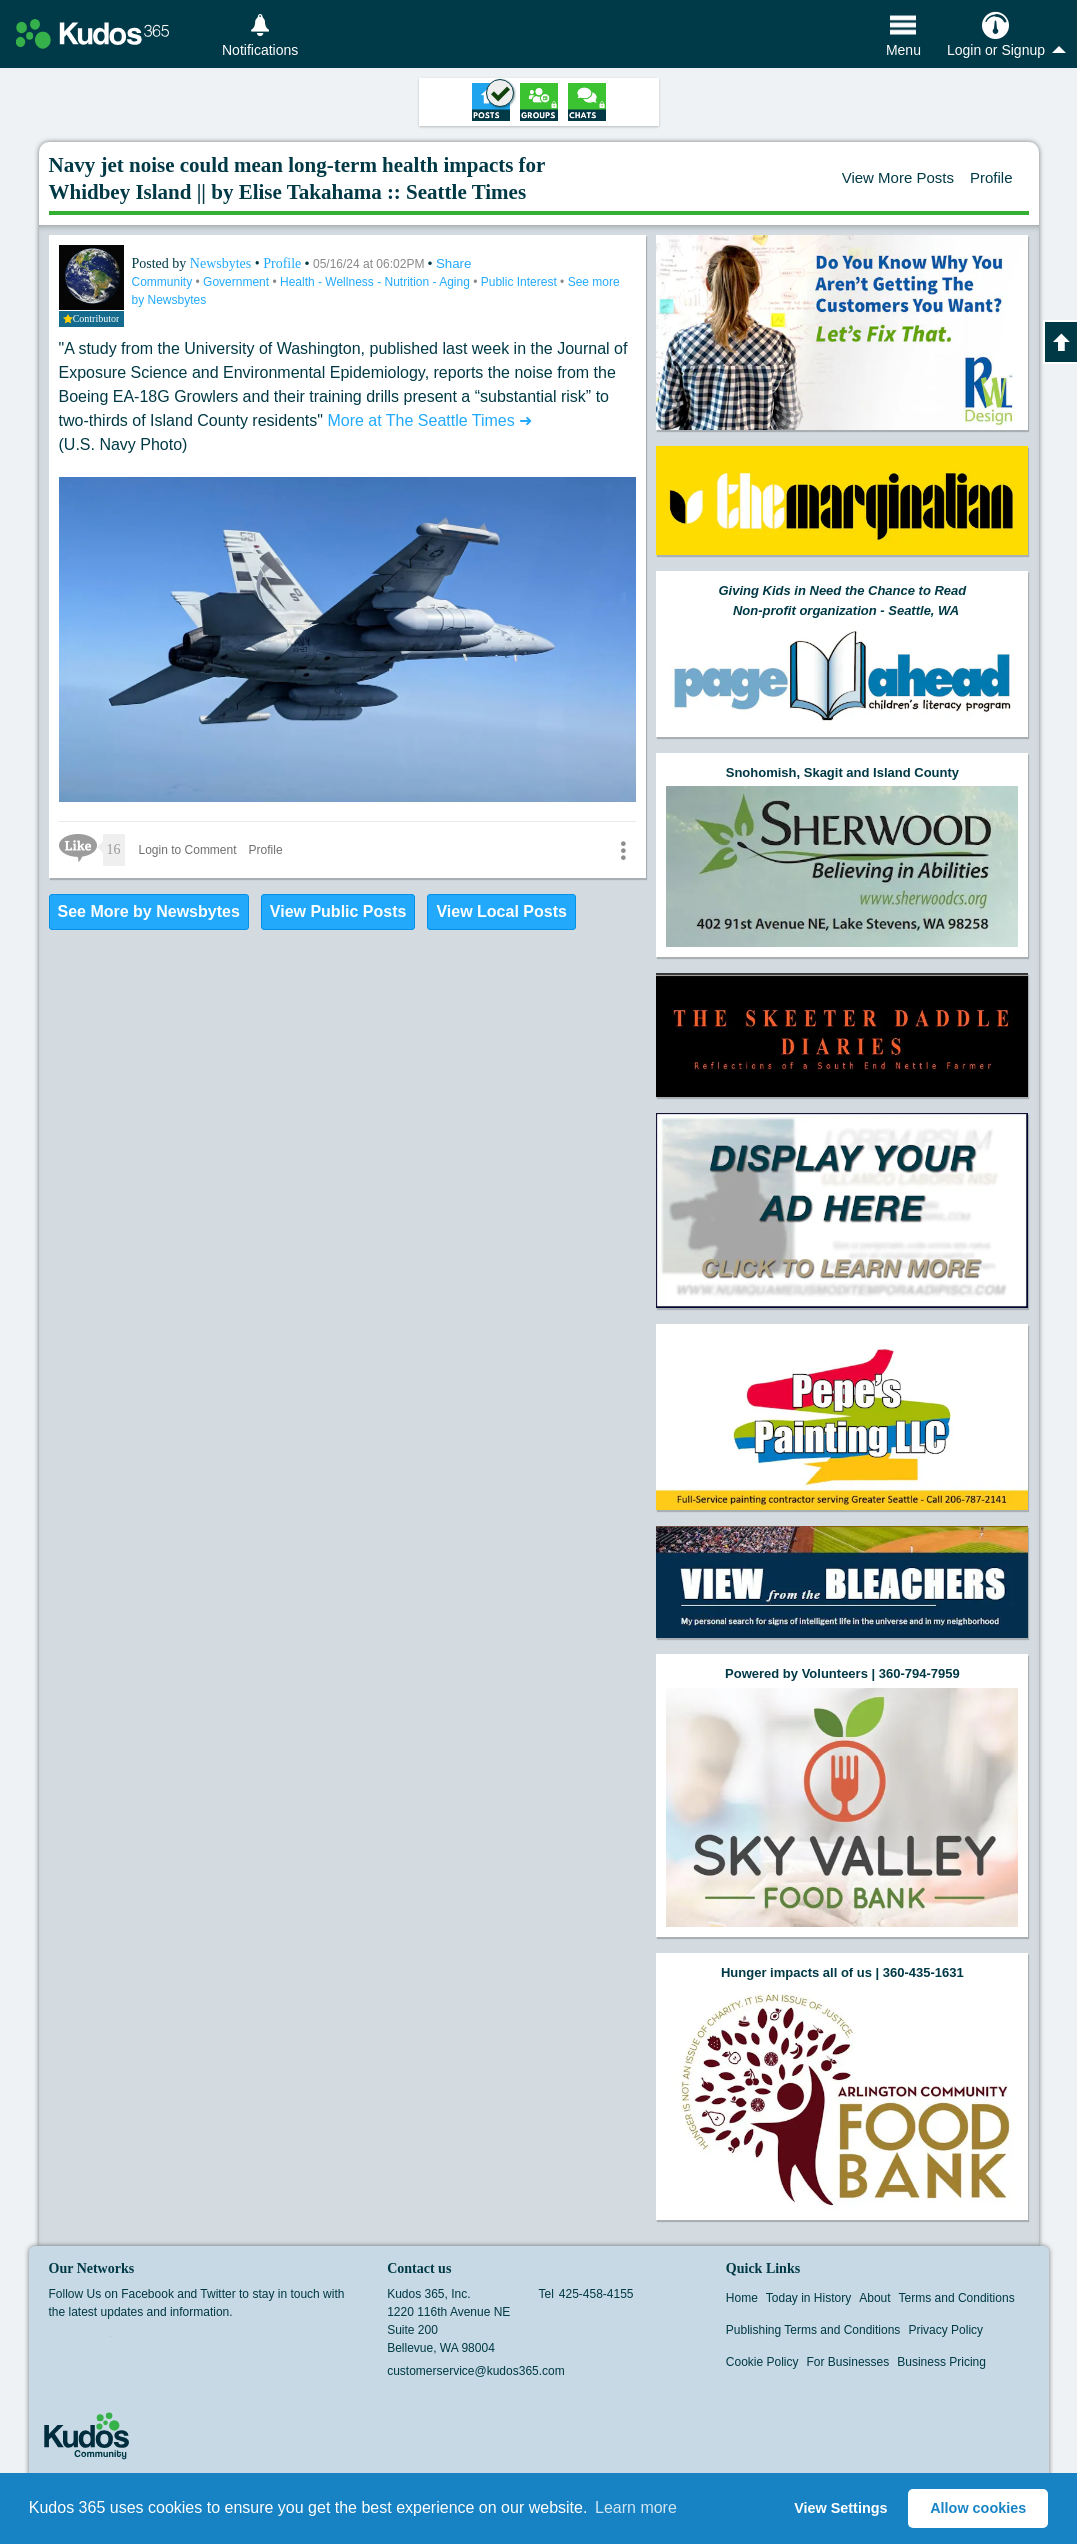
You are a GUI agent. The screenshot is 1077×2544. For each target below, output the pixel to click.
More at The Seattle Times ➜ (429, 420)
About (874, 2298)
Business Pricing (941, 2362)
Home (742, 2298)
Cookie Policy (762, 2362)
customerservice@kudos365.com (476, 2371)
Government (237, 282)
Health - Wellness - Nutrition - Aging (376, 282)
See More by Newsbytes (149, 911)
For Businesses (848, 2362)
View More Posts (898, 177)
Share (454, 263)
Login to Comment (188, 850)
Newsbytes (222, 263)
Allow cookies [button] (978, 2508)
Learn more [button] (636, 2507)
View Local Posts (501, 911)
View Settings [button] (840, 2508)
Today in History (808, 2298)
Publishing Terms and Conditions (813, 2330)
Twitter (98, 2343)
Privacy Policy (945, 2330)
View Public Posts (338, 911)
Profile (991, 177)
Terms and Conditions (957, 2298)
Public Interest (520, 282)
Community (164, 282)
